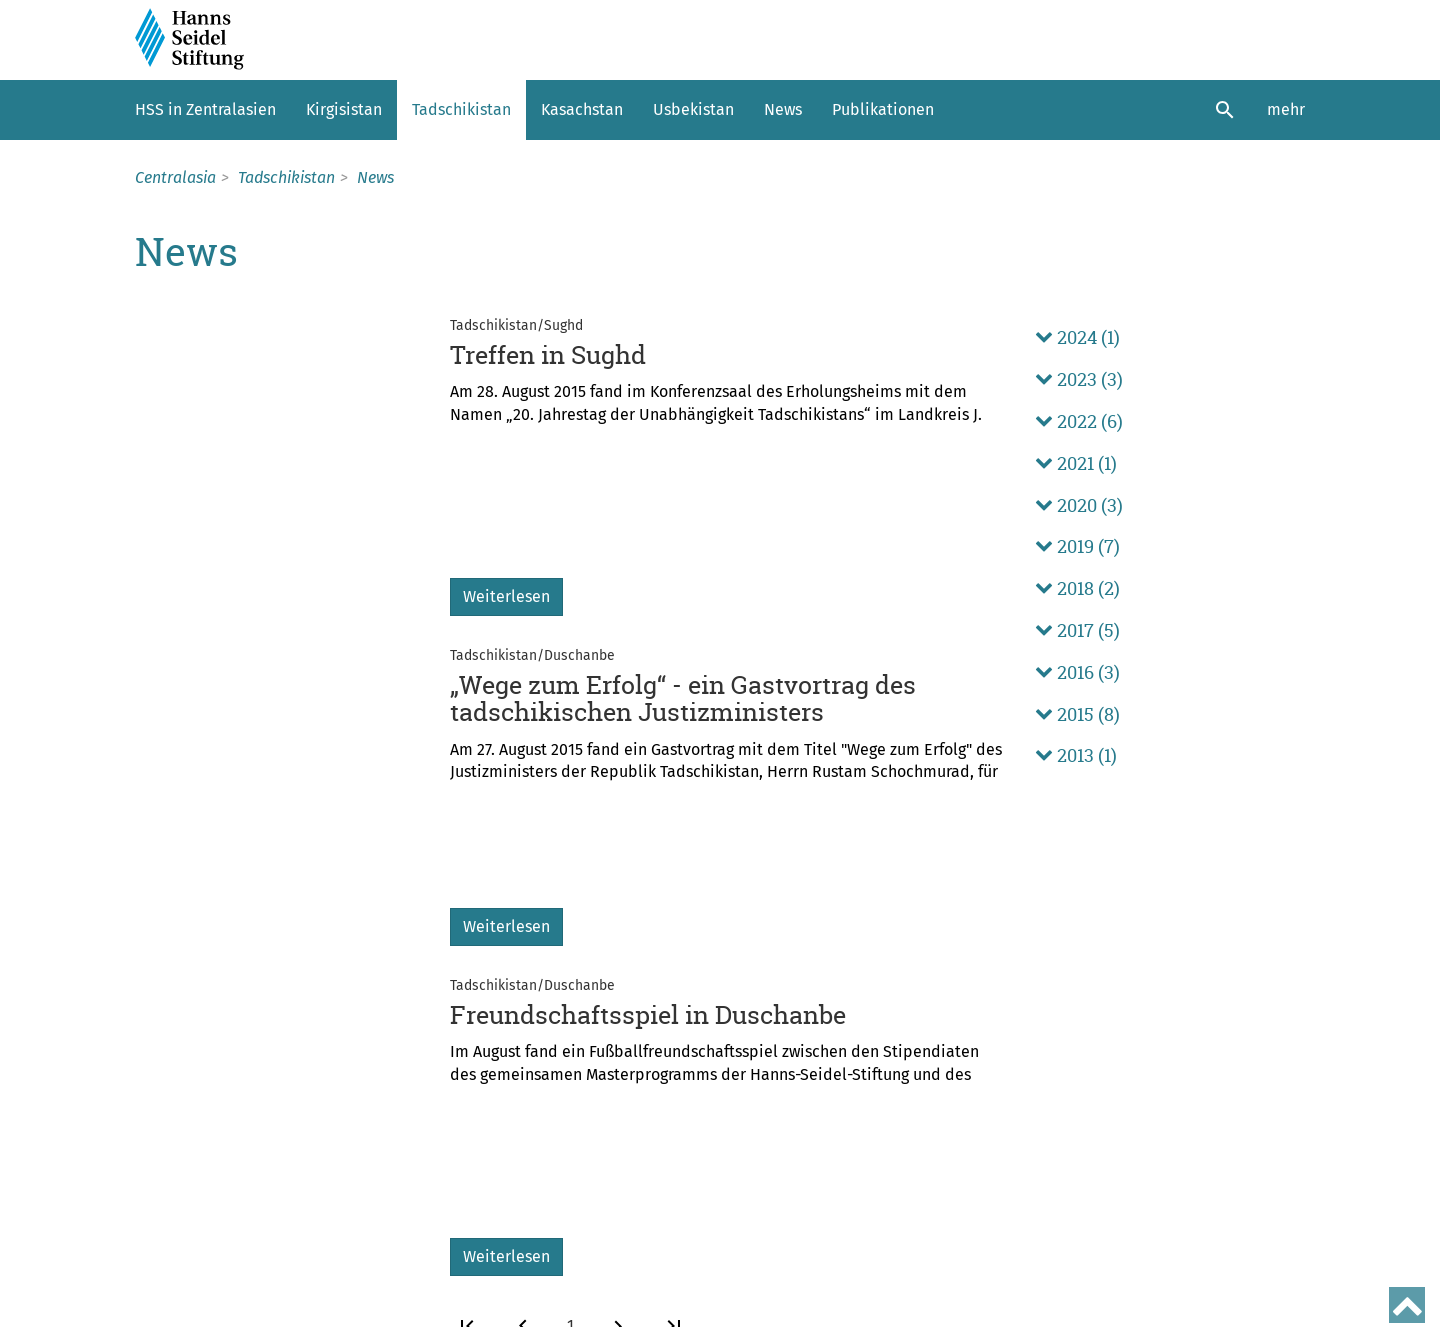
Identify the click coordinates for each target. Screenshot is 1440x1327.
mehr (1286, 109)
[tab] (1170, 338)
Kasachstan (582, 109)
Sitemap (232, 1274)
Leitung (165, 1192)
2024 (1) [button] (1077, 337)
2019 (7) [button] (1077, 546)
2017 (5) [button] (1077, 630)
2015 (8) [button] (1077, 714)
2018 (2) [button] (1077, 588)
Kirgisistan (344, 109)
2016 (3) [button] (1077, 672)
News (783, 109)
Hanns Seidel (189, 1167)
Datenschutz (408, 1274)
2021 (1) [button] (1076, 463)
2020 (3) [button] (1079, 505)
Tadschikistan (461, 109)
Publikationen (883, 109)
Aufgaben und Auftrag (223, 1117)
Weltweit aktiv (193, 1142)
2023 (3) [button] (1079, 379)
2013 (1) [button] (1076, 755)
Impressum (313, 1274)
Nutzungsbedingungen (215, 1309)
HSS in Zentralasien (205, 109)
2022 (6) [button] (1079, 421)
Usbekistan (693, 109)
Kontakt (163, 1274)
